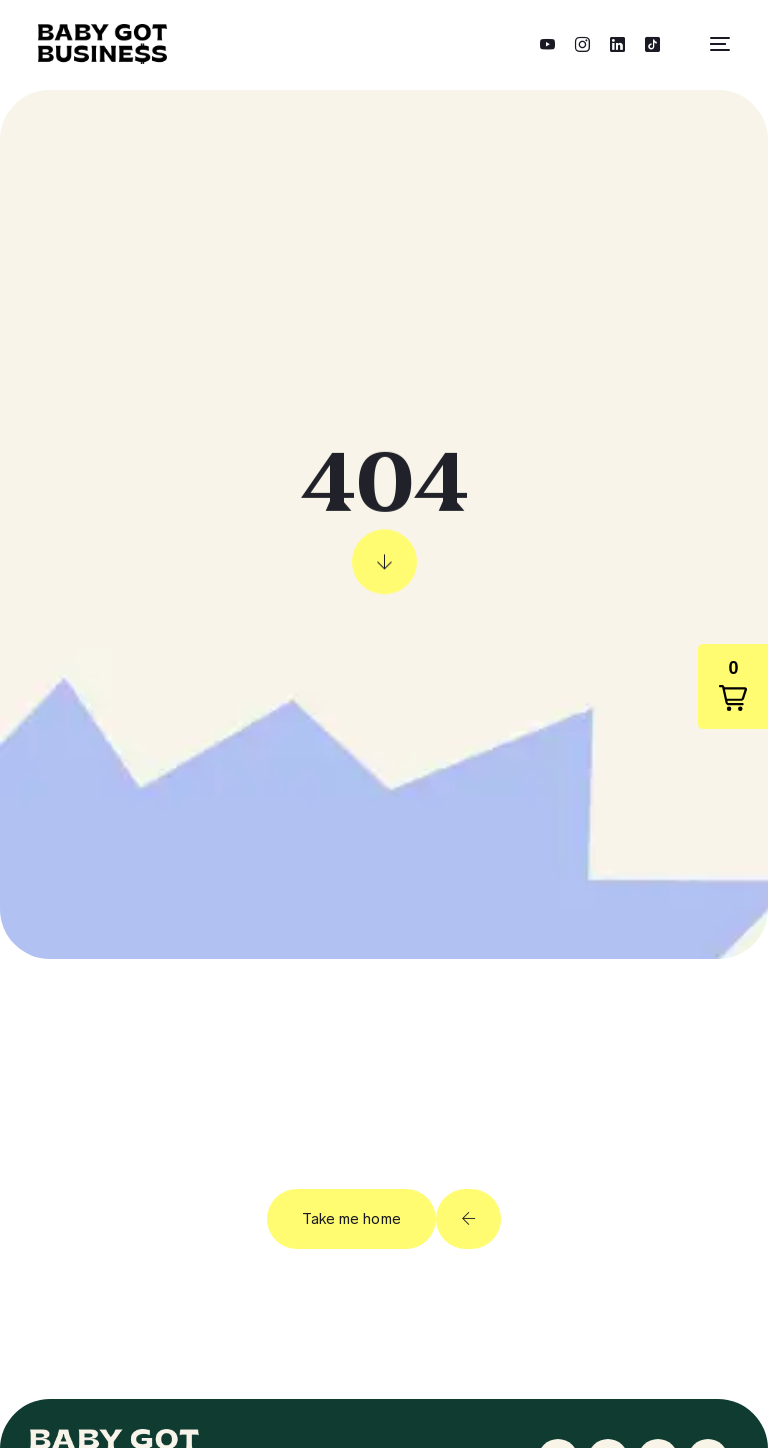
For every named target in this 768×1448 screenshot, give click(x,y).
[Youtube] (547, 42)
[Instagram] (582, 42)
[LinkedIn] (617, 42)
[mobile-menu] (710, 44)
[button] (733, 686)
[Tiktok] (652, 42)
